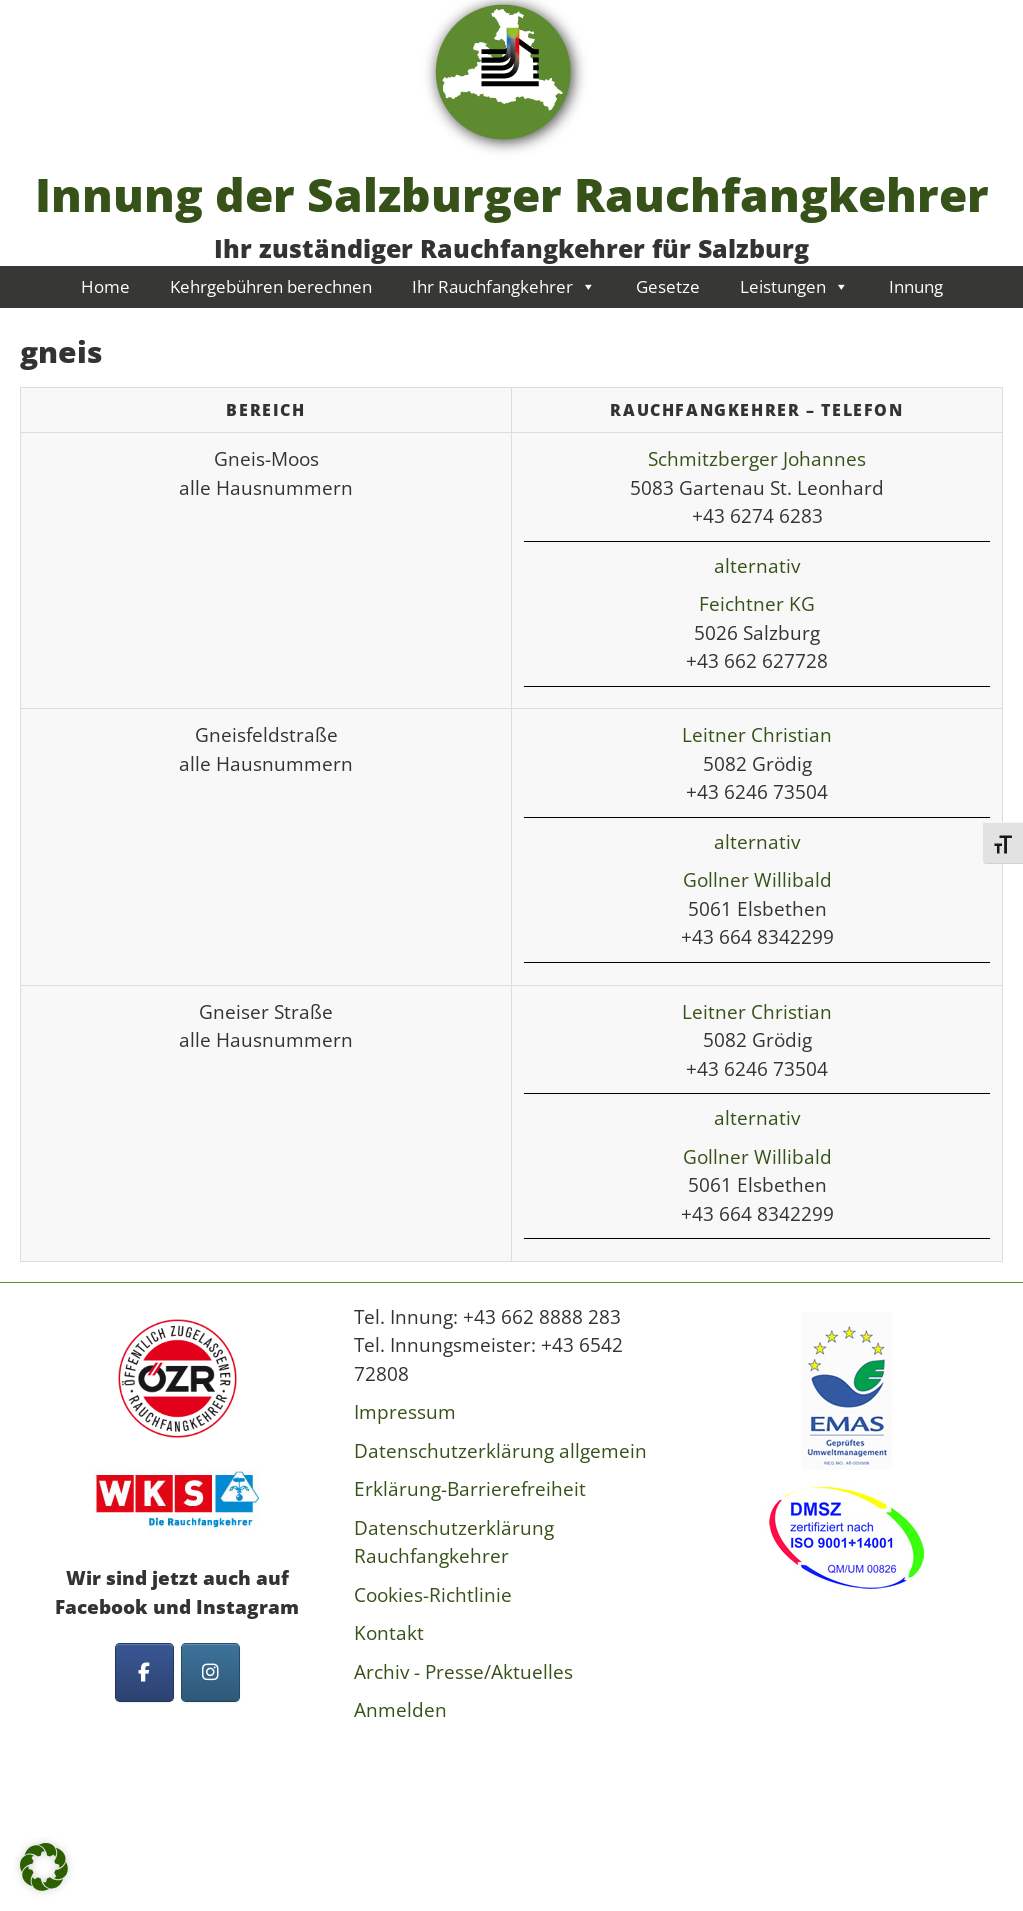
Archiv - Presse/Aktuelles (463, 1672)
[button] (44, 1867)
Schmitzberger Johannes (757, 459)
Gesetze (668, 286)
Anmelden (400, 1710)
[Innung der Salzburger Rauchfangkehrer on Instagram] (210, 1672)
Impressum (405, 1412)
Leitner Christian (757, 735)
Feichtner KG (757, 604)
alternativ (757, 566)
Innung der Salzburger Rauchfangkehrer (512, 194)
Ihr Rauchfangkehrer (504, 286)
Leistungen (794, 286)
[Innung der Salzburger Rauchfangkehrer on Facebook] (144, 1672)
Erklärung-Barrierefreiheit (470, 1489)
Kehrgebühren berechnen (271, 286)
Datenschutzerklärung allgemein (500, 1451)
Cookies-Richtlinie (433, 1595)
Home (105, 286)
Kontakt (389, 1633)
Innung (916, 286)
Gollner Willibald (757, 880)
